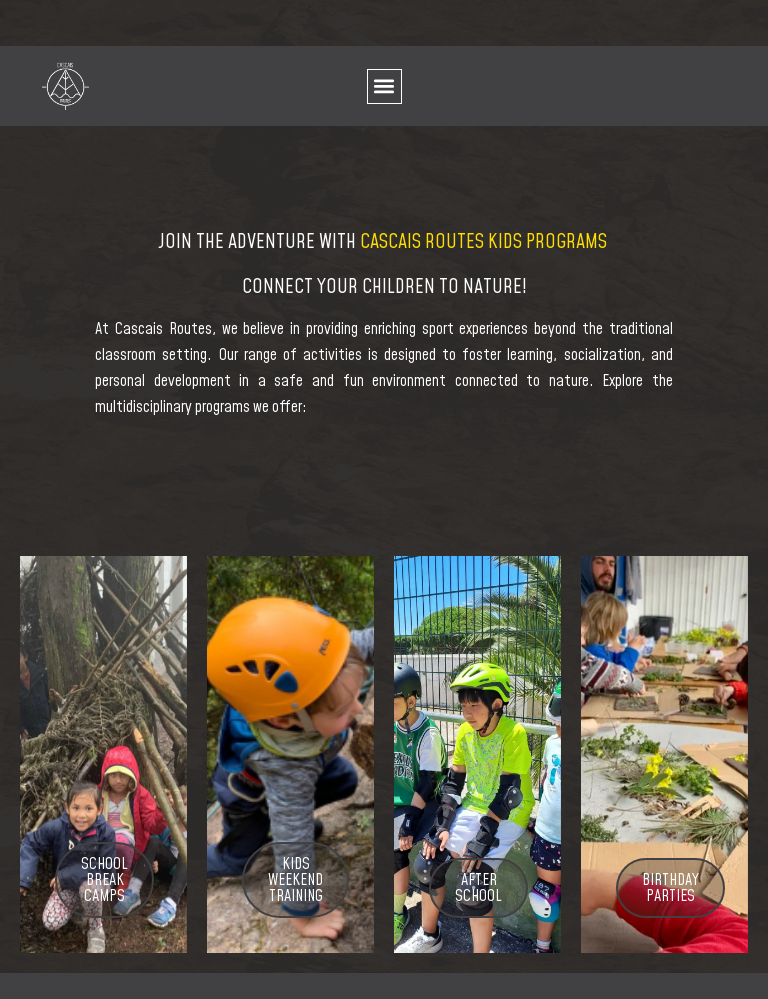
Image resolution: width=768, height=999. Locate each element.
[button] (384, 86)
